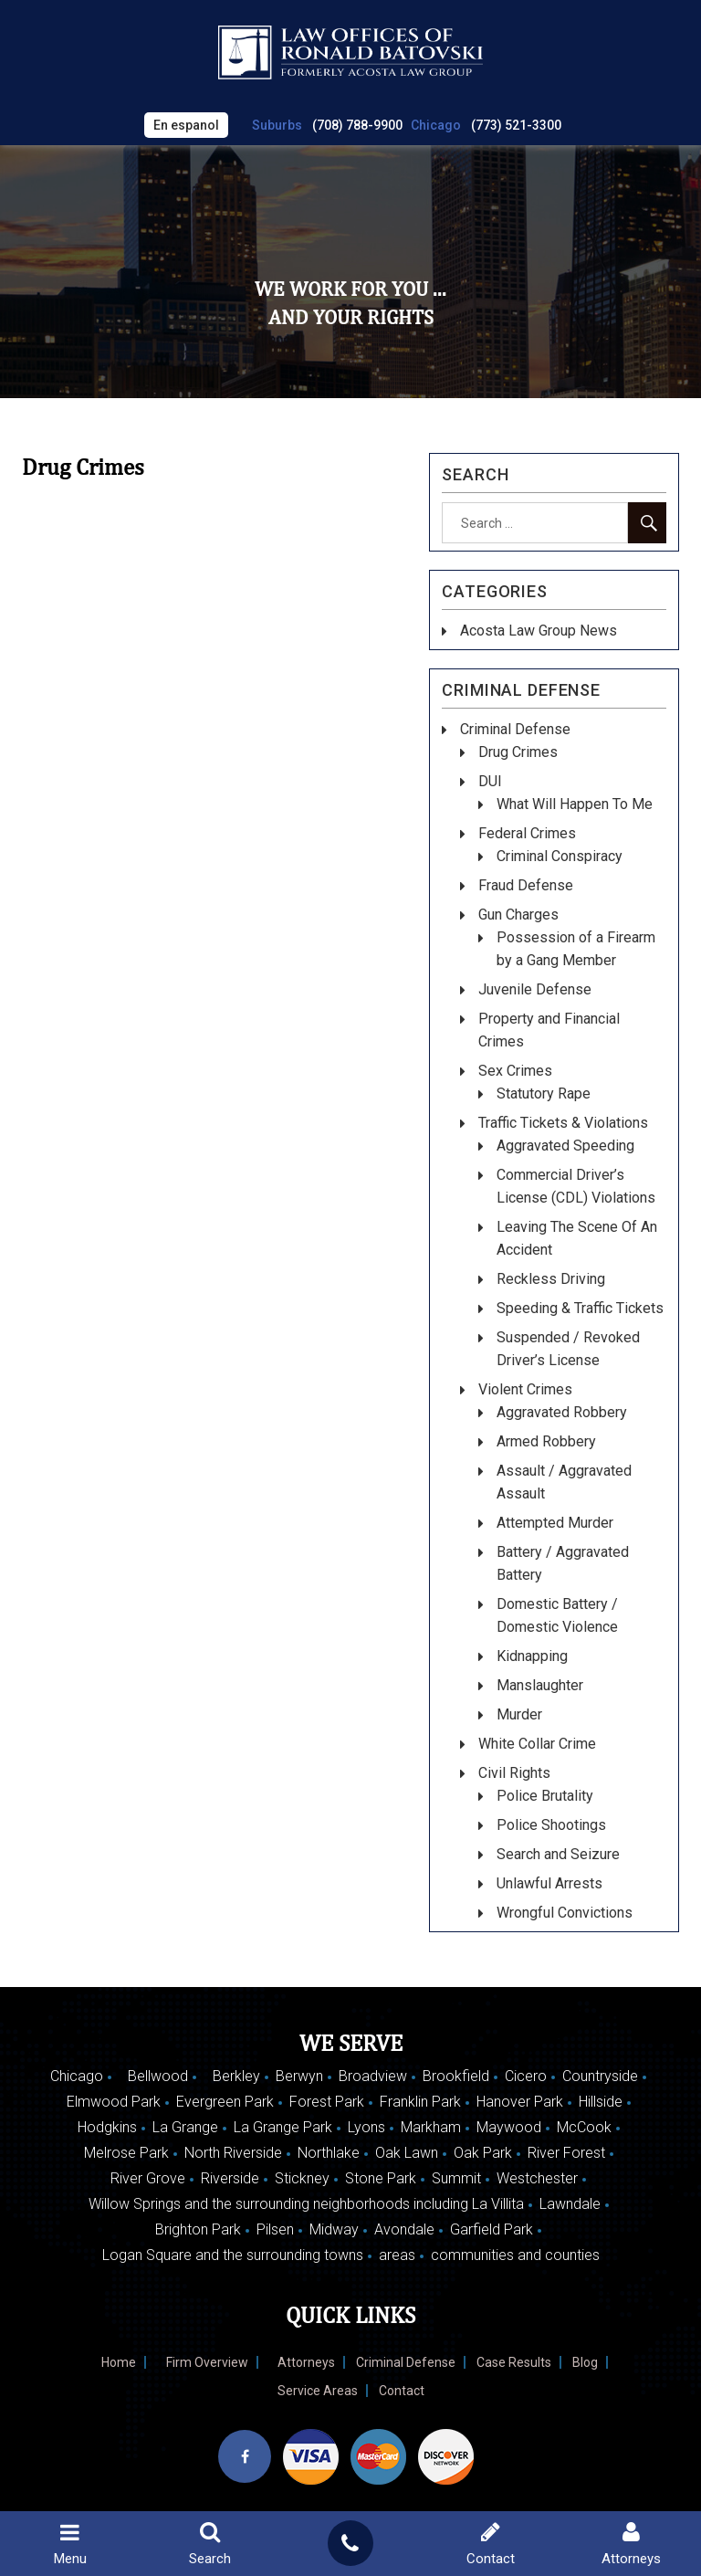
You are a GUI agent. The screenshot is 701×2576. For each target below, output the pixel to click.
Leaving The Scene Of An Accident (577, 1238)
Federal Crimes (527, 833)
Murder (519, 1714)
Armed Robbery (546, 1441)
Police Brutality (545, 1795)
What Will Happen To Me (575, 804)
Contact (401, 2390)
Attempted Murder (555, 1522)
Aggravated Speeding (565, 1145)
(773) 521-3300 (516, 125)
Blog (585, 2362)
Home (118, 2362)
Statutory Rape (544, 1093)
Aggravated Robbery (562, 1412)
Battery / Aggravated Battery (563, 1563)
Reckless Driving (551, 1279)
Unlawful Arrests (549, 1883)
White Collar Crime (537, 1743)
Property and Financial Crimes (549, 1030)
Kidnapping (532, 1656)
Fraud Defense (525, 885)
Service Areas (317, 2390)
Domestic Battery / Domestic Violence (557, 1615)
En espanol (186, 125)
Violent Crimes (525, 1389)
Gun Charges (518, 914)
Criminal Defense (515, 729)
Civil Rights (514, 1773)
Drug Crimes (518, 752)
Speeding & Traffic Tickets (580, 1308)
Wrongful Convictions (565, 1912)
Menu (70, 2544)
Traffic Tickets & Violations (563, 1122)
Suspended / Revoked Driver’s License (568, 1349)
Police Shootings (551, 1825)
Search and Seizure (558, 1854)
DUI (490, 781)
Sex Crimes (515, 1070)
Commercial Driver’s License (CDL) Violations (576, 1186)
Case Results (513, 2362)
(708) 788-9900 (357, 125)
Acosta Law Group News (538, 630)
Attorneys (306, 2362)
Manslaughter (540, 1685)
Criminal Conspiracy (560, 856)
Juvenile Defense (534, 989)
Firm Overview (207, 2362)
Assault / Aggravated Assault (564, 1482)
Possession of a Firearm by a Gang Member (576, 949)
